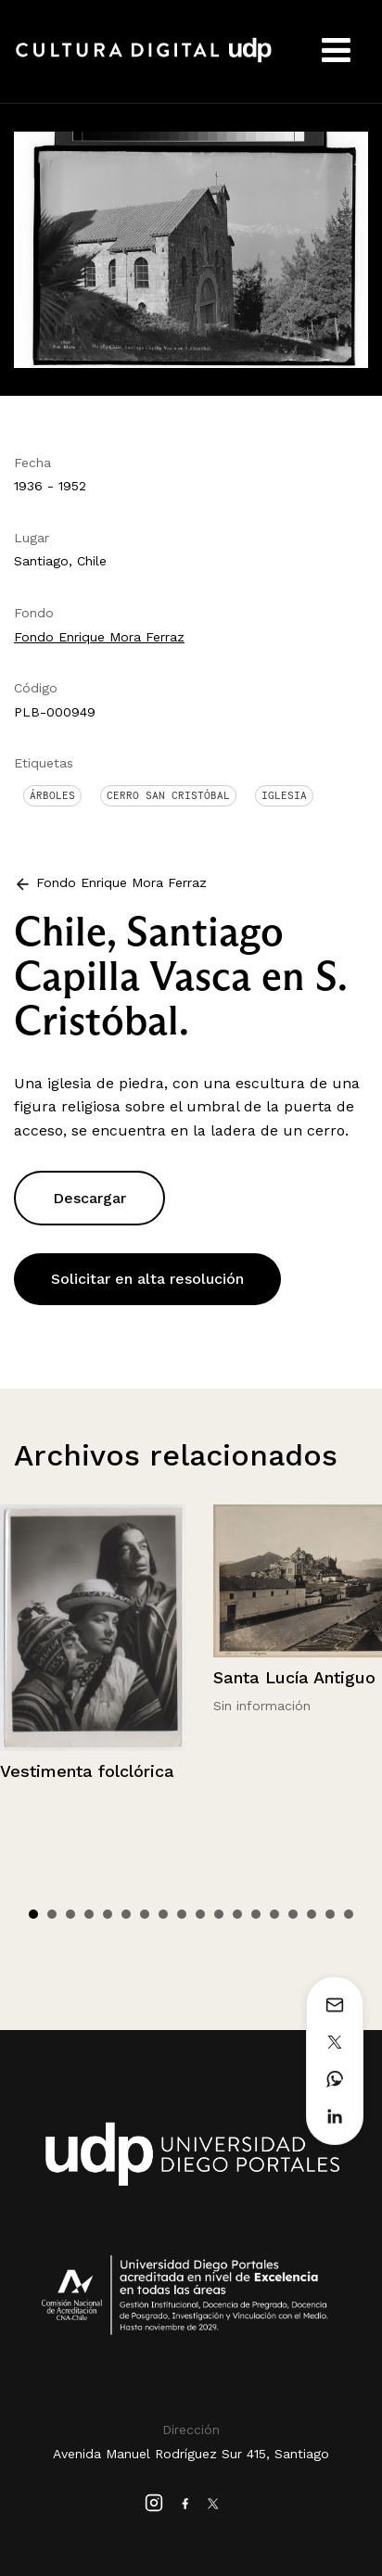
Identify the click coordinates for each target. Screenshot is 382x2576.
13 (256, 1914)
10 (200, 1914)
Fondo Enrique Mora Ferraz (99, 636)
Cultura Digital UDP (144, 60)
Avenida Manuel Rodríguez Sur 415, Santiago (191, 2453)
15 (293, 1914)
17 (330, 1914)
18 (348, 1914)
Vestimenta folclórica (87, 1771)
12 (237, 1914)
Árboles (52, 795)
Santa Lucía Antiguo (294, 1677)
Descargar (89, 1198)
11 (218, 1914)
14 (274, 1914)
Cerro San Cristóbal (168, 795)
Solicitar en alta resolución (147, 1279)
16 (311, 1914)
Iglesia (284, 795)
